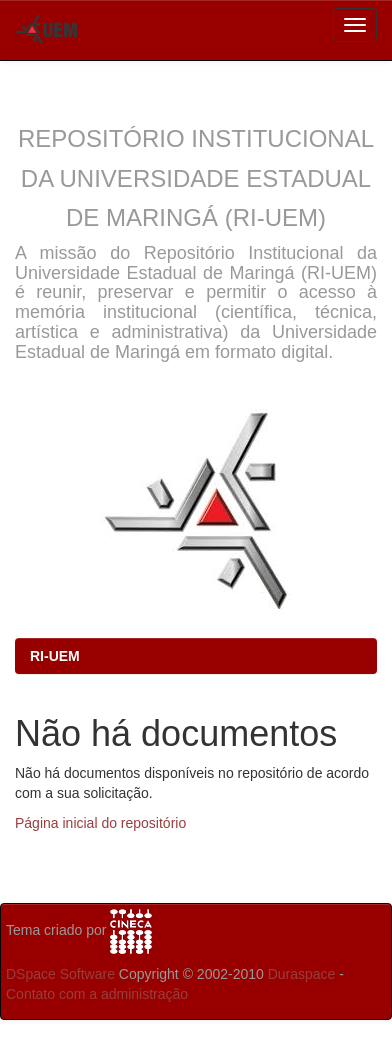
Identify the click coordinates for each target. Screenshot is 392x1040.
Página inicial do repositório (100, 823)
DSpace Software (60, 974)
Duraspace (302, 974)
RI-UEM (55, 656)
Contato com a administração (97, 994)
